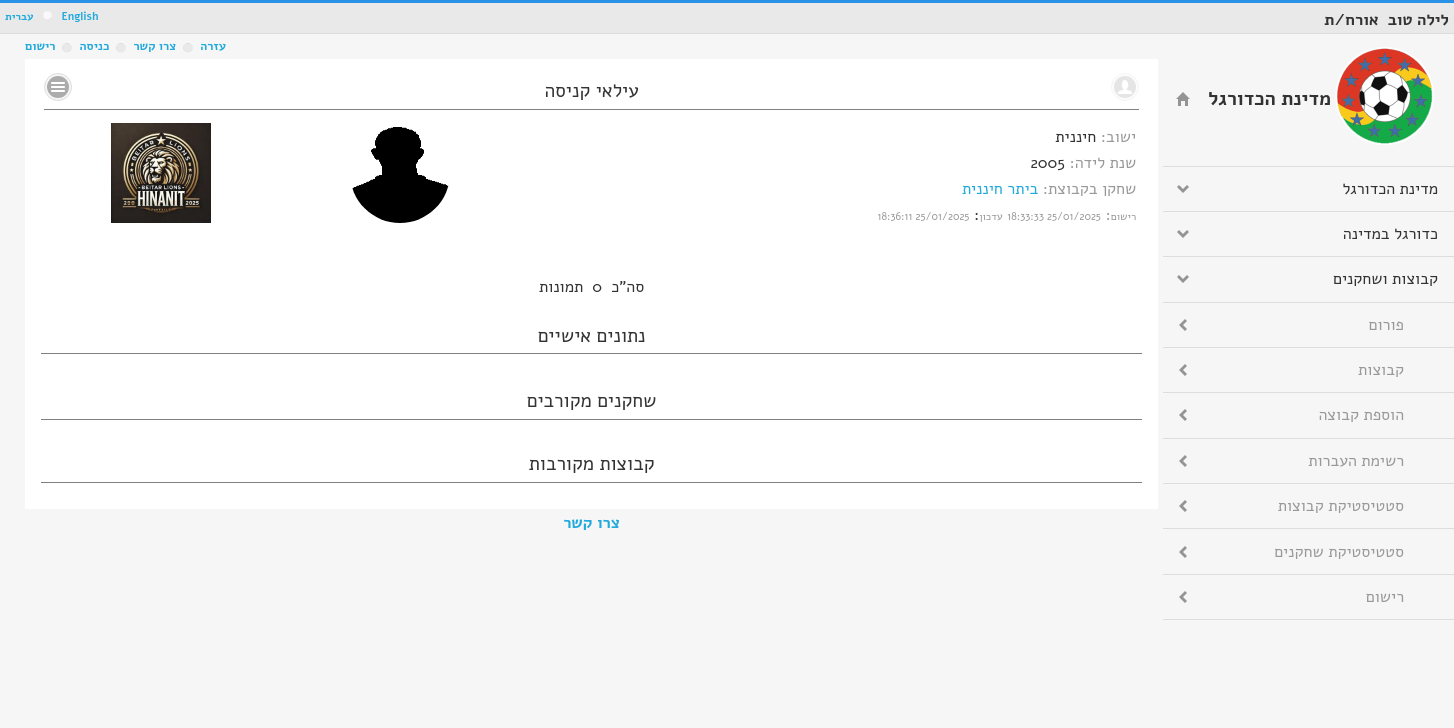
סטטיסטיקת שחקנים (1339, 552)
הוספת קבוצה (1361, 415)
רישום (40, 46)
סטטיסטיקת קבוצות (1341, 506)
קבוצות (1381, 370)
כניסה (94, 46)
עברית (19, 16)
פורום (1386, 325)
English (79, 16)
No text (58, 87)
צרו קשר (591, 523)
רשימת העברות (1356, 461)
